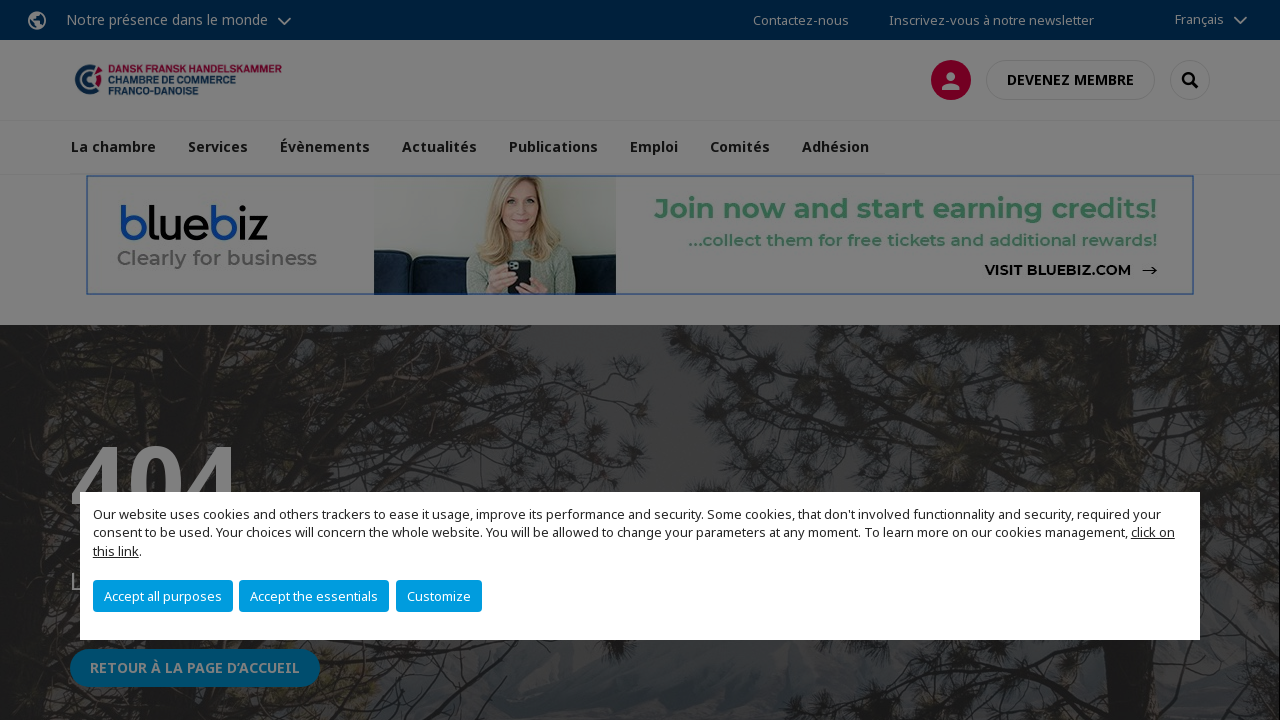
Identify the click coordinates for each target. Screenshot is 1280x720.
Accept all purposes (163, 596)
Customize (439, 596)
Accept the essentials (314, 596)
